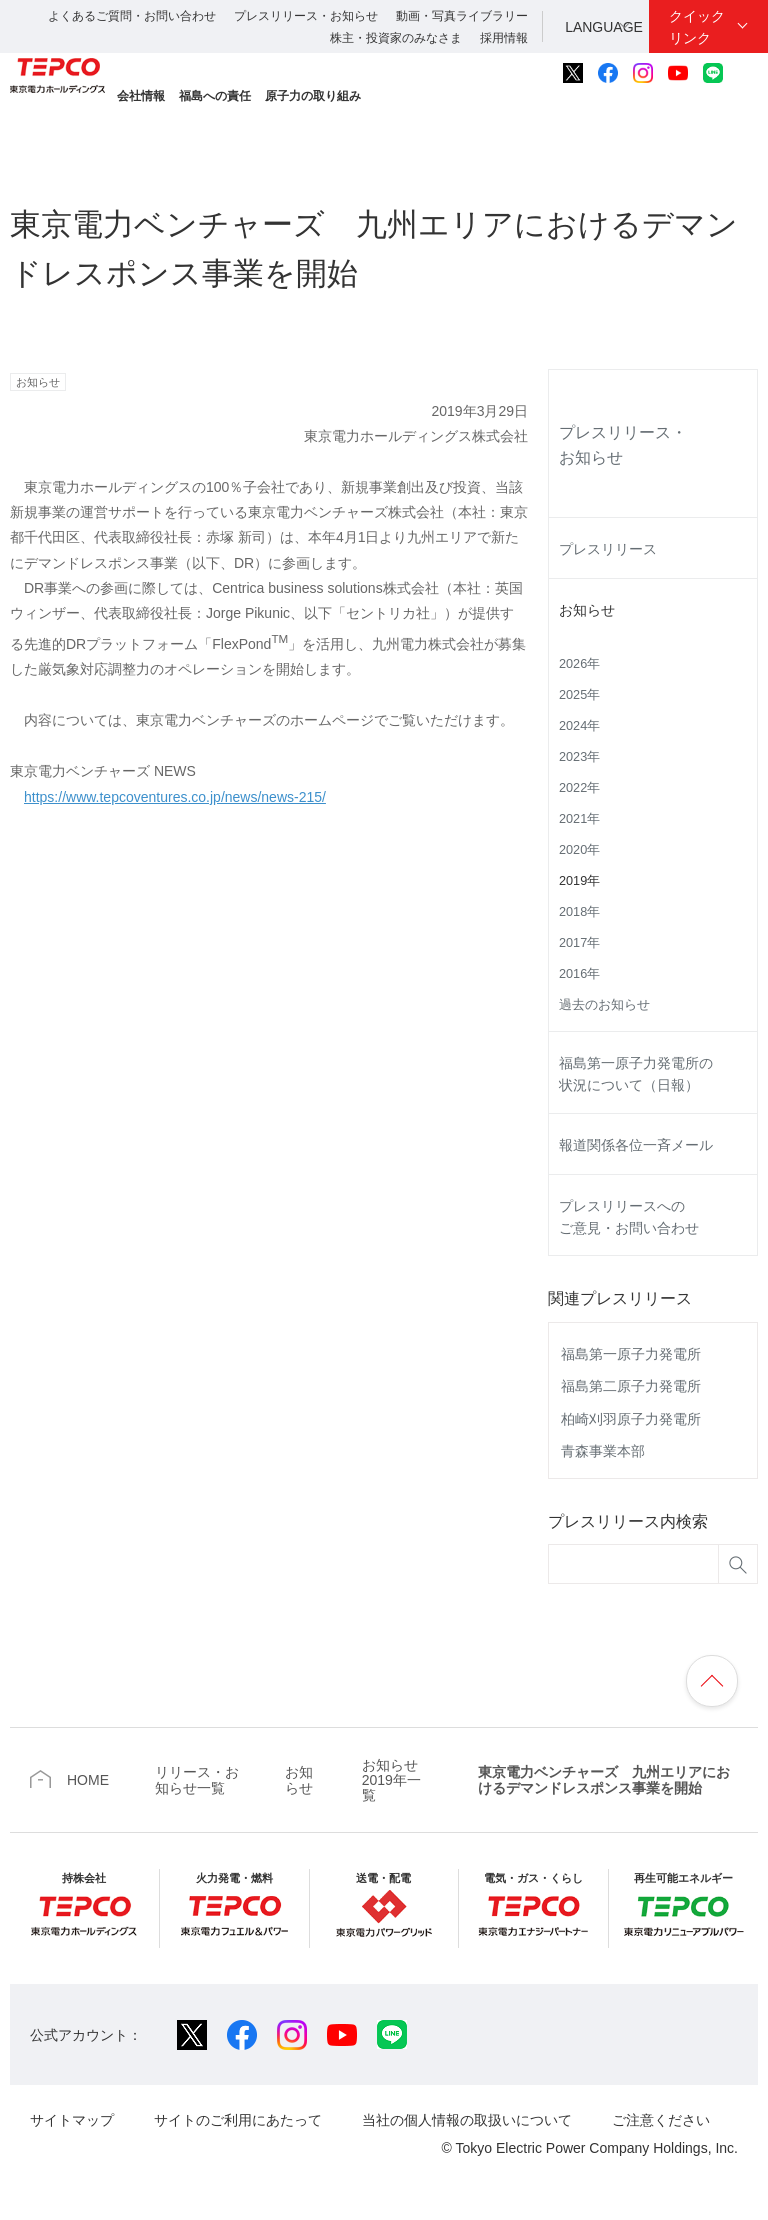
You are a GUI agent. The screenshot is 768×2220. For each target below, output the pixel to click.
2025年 (579, 695)
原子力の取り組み (313, 96)
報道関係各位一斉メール (636, 1145)
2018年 (579, 912)
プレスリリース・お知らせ (306, 16)
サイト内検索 (747, 73)
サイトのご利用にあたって (238, 2120)
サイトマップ (72, 2120)
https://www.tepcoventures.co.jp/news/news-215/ (175, 797)
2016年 (579, 974)
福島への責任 (215, 96)
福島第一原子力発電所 (631, 1354)
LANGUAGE (604, 27)
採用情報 (504, 38)
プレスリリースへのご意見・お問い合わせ (629, 1217)
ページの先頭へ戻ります (712, 1681)
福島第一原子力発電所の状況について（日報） (636, 1074)
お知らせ (587, 610)
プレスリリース (608, 549)
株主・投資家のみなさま (396, 38)
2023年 (579, 757)
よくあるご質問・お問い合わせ (132, 16)
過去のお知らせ (604, 1005)
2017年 (579, 943)
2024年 (579, 726)
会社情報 (141, 96)
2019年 (579, 881)
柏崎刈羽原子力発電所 (631, 1419)
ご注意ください (661, 2120)
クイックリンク (697, 27)
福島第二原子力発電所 (631, 1386)
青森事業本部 (603, 1451)
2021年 (579, 819)
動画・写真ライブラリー (462, 16)
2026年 (579, 664)
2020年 (579, 850)
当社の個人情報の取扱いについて (467, 2120)
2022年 (579, 788)
